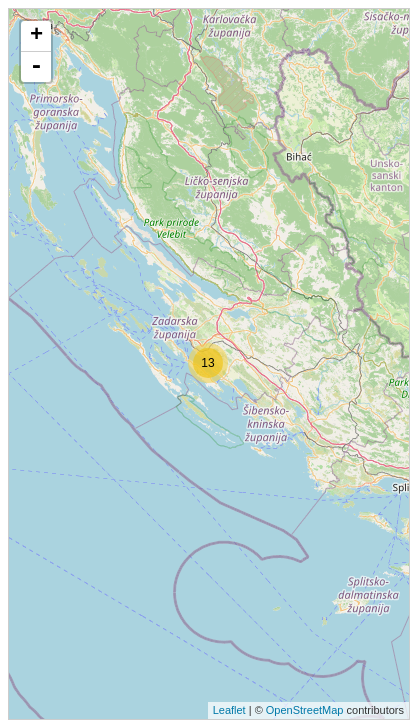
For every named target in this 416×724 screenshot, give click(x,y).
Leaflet (229, 710)
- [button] (36, 67)
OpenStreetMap (305, 710)
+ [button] (36, 36)
